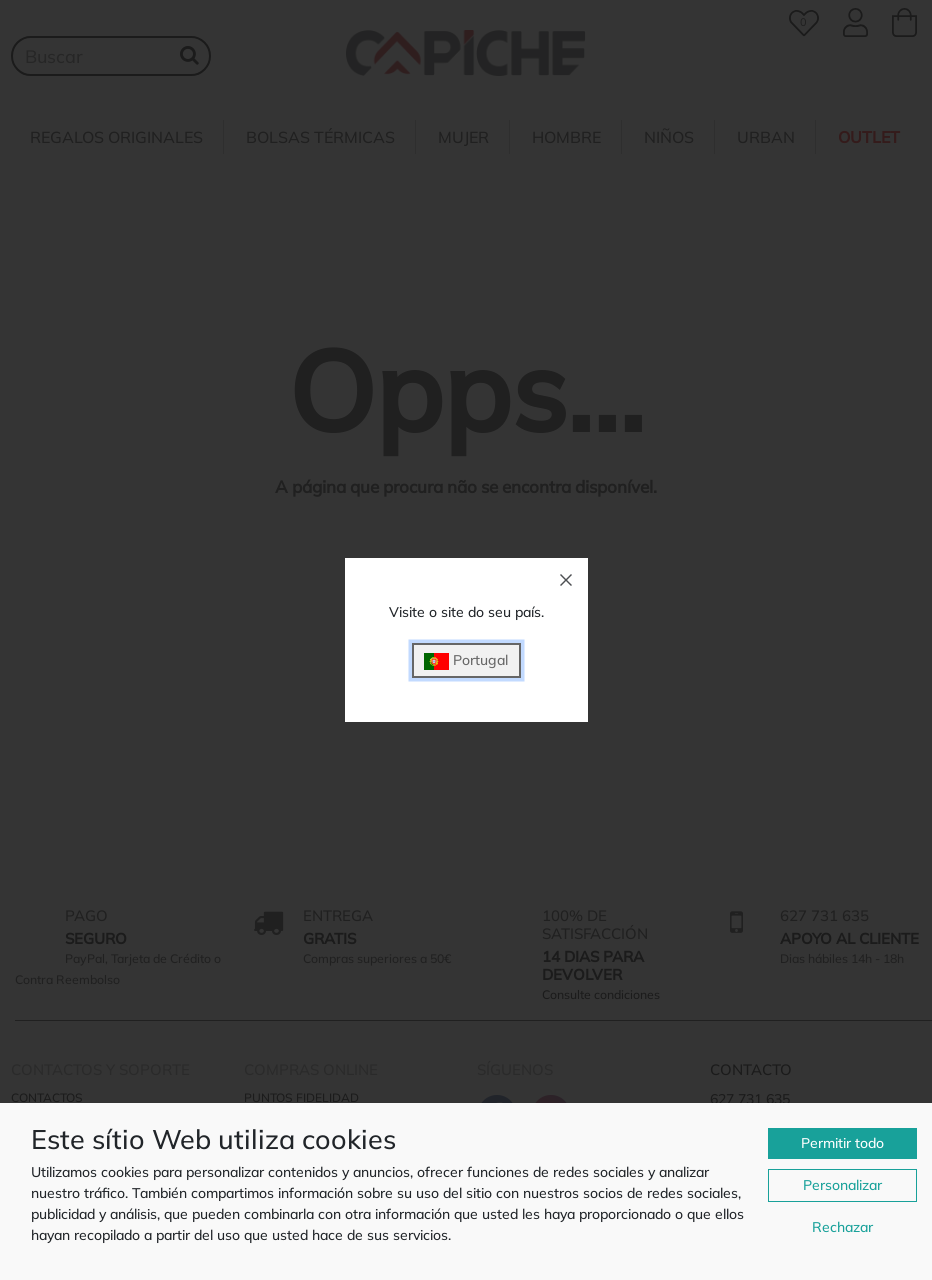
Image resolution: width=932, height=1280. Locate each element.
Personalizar (842, 1185)
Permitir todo (842, 1143)
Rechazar (842, 1227)
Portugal (466, 660)
